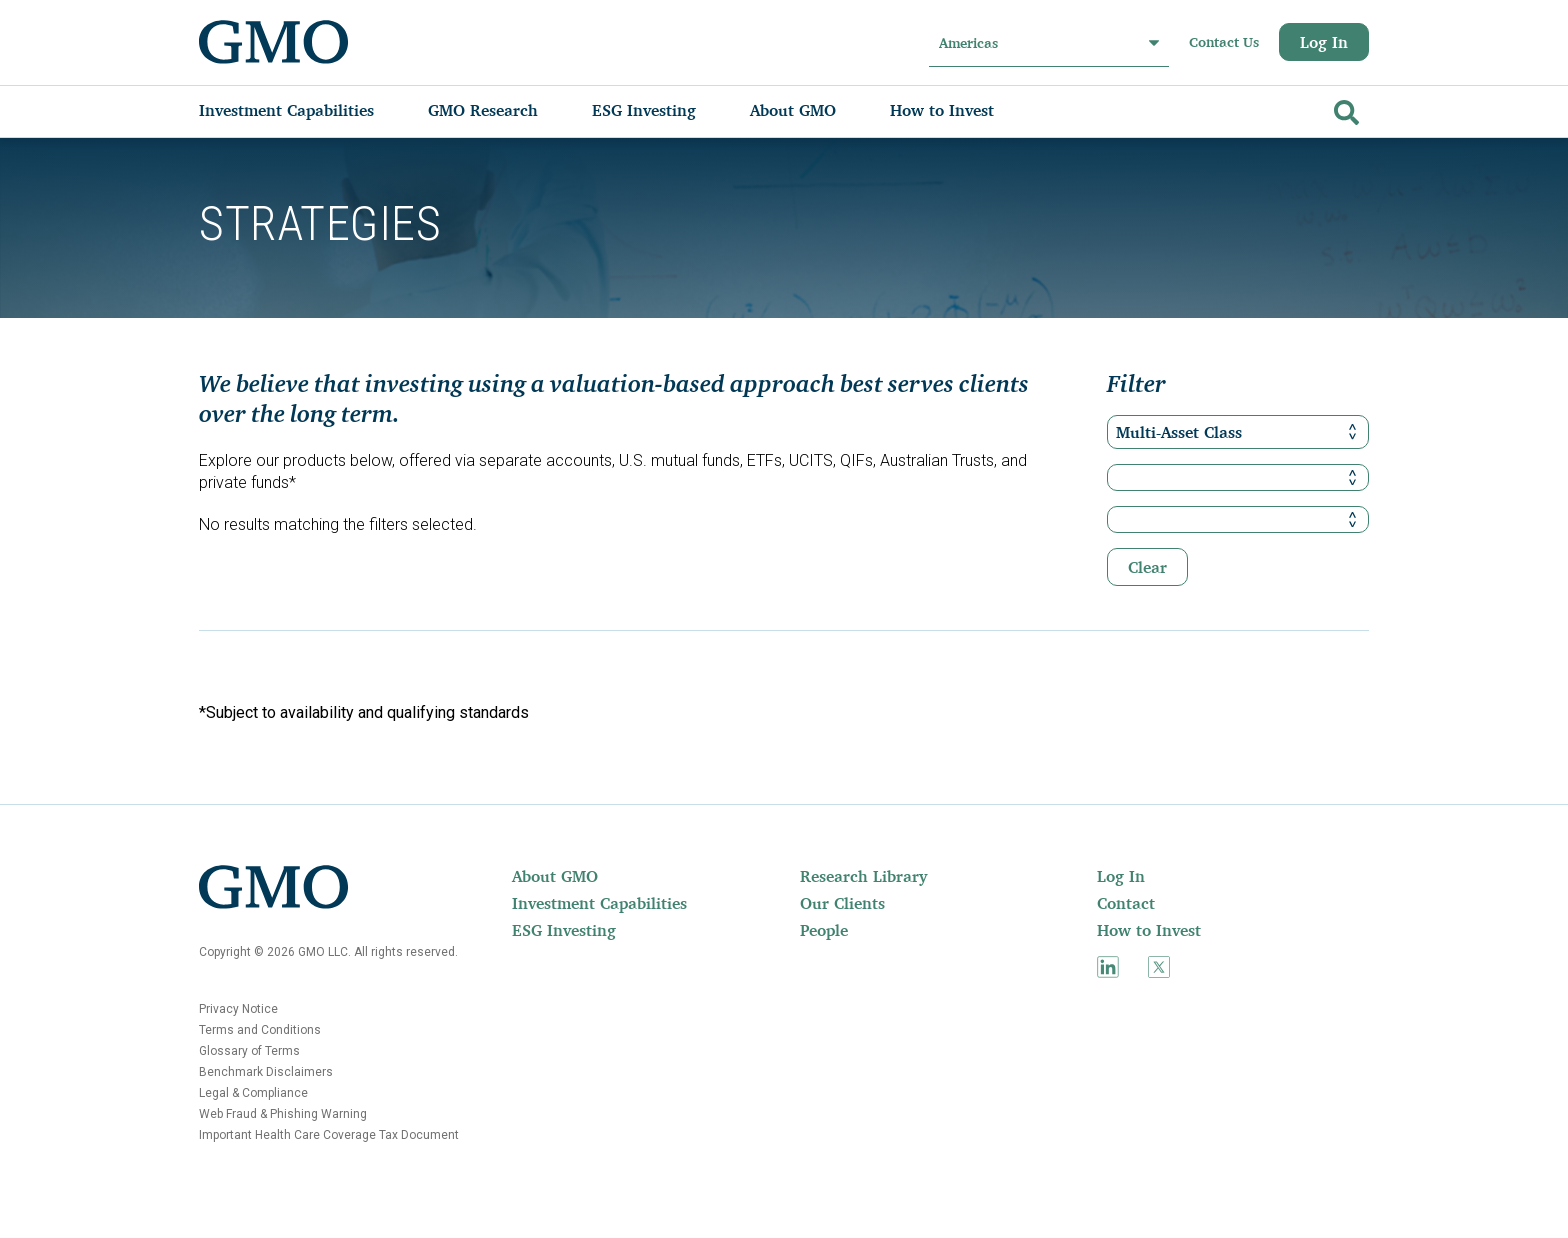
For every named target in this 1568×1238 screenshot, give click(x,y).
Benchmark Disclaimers (266, 1072)
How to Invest (1149, 930)
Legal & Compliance (253, 1093)
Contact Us (1224, 42)
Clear (1147, 567)
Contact (1126, 903)
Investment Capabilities (599, 903)
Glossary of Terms (249, 1051)
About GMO (555, 876)
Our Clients (842, 903)
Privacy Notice (238, 1009)
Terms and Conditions (260, 1030)
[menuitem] (306, 110)
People (824, 930)
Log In (1324, 42)
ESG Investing (564, 930)
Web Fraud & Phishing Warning (283, 1114)
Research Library (863, 876)
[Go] (1344, 108)
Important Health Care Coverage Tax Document (329, 1135)
